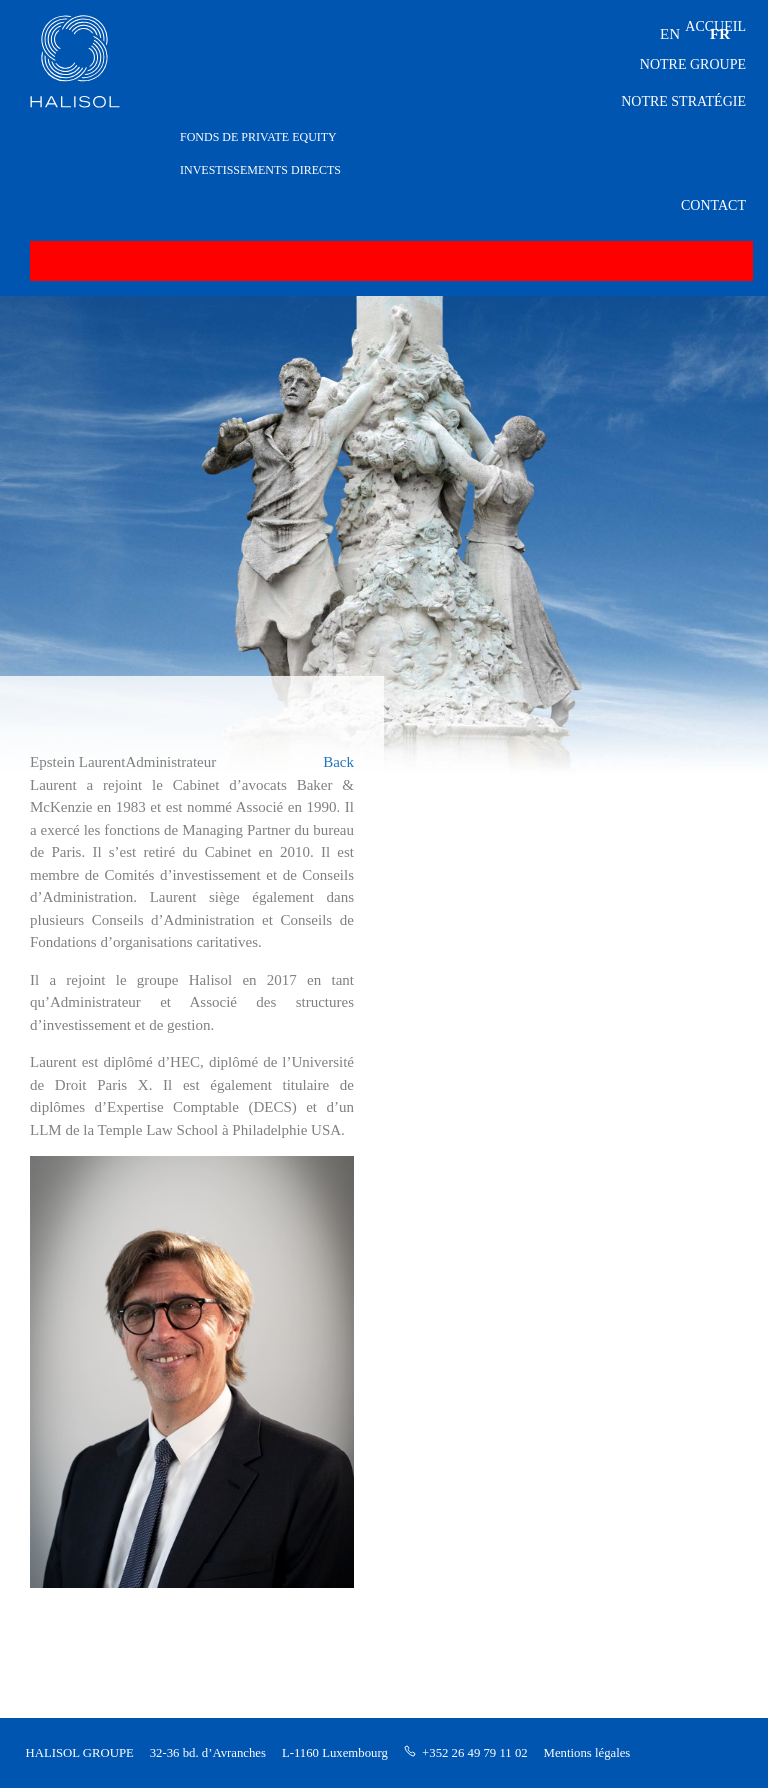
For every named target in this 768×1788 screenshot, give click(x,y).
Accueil (715, 26)
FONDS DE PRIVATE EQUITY (258, 137)
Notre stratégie (683, 101)
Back (338, 762)
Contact (713, 205)
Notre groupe (693, 64)
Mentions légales (587, 1753)
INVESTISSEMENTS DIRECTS (260, 170)
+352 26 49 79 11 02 (475, 1753)
